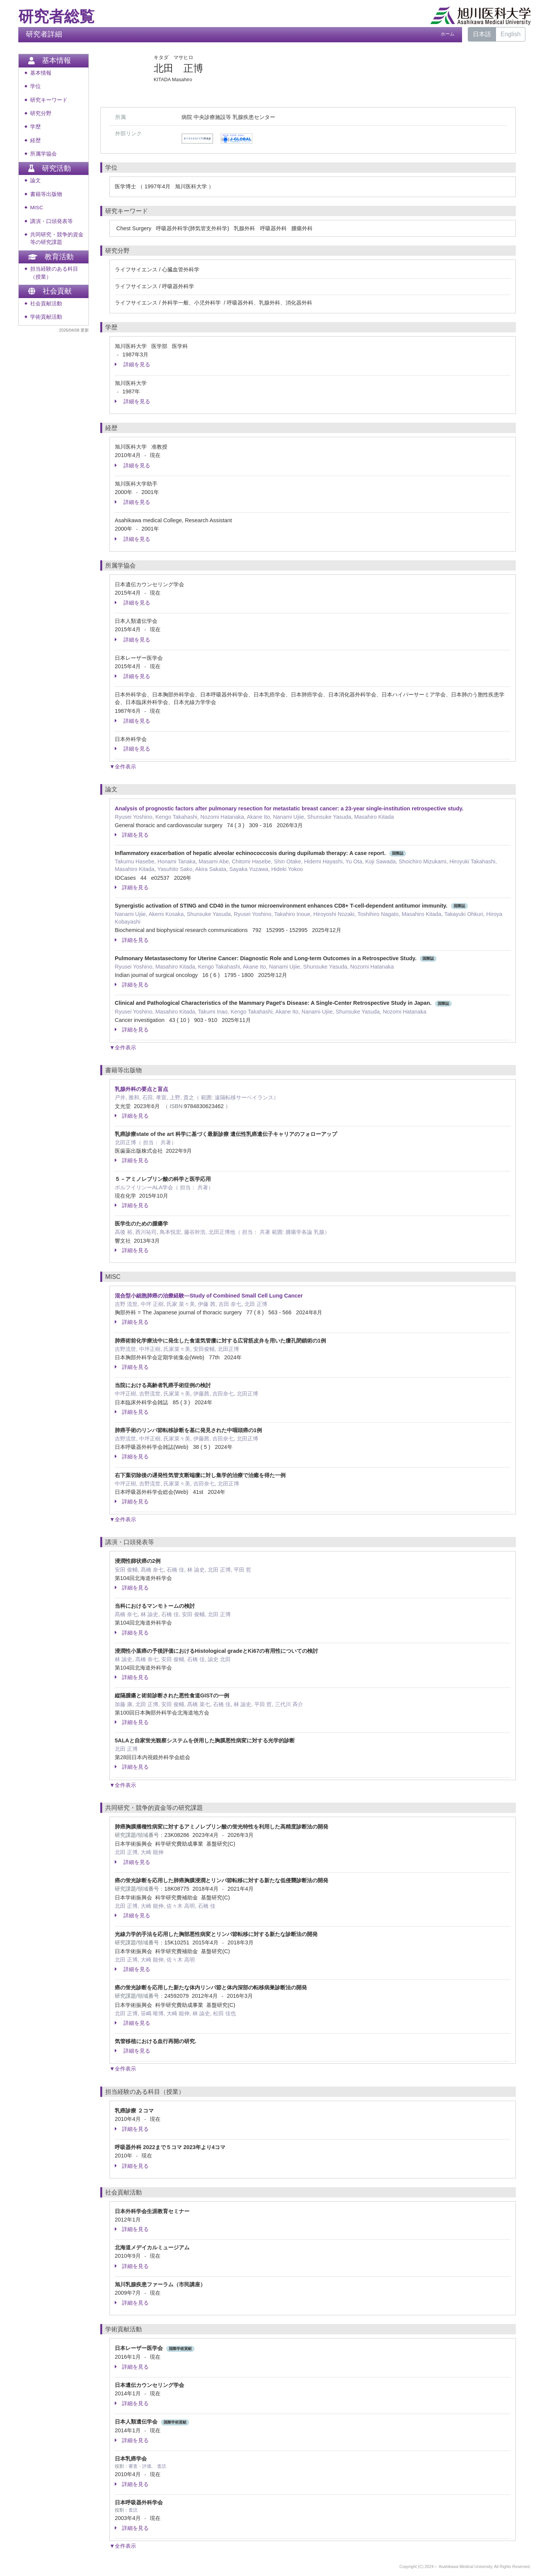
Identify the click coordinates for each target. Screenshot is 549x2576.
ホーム (447, 34)
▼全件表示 (122, 766)
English (510, 34)
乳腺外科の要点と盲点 (141, 1089)
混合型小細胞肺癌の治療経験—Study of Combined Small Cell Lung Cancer (209, 1296)
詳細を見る (132, 364)
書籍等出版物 (46, 194)
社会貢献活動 (46, 303)
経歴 (35, 140)
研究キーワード (48, 100)
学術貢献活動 (46, 317)
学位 (35, 86)
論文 (35, 180)
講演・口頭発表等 (51, 221)
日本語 (482, 34)
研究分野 (40, 113)
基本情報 (40, 73)
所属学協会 (43, 154)
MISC (36, 207)
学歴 (35, 127)
